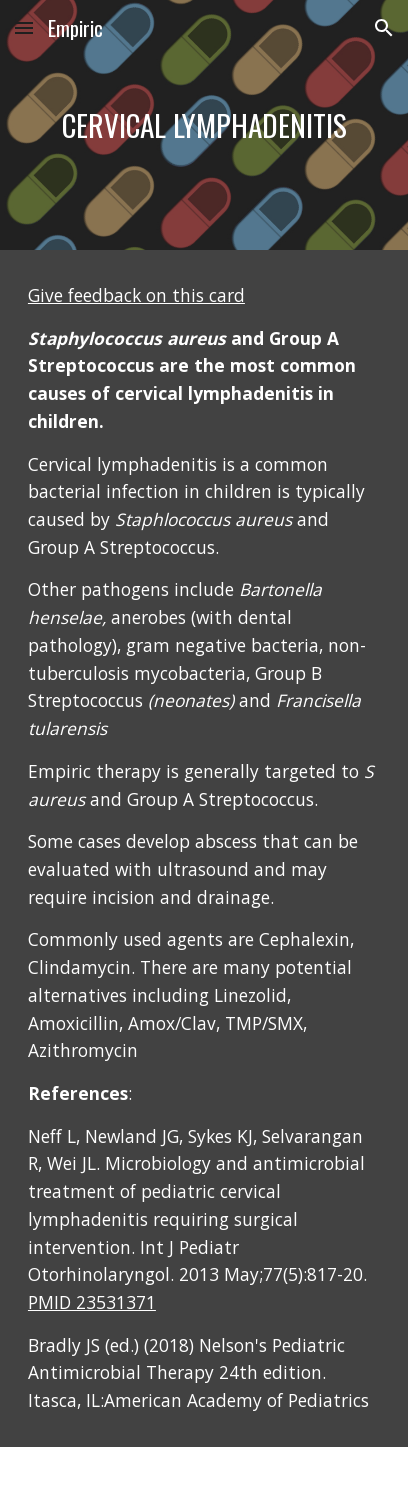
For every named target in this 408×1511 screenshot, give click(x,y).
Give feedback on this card (136, 295)
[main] (204, 125)
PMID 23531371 (92, 1302)
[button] (24, 27)
